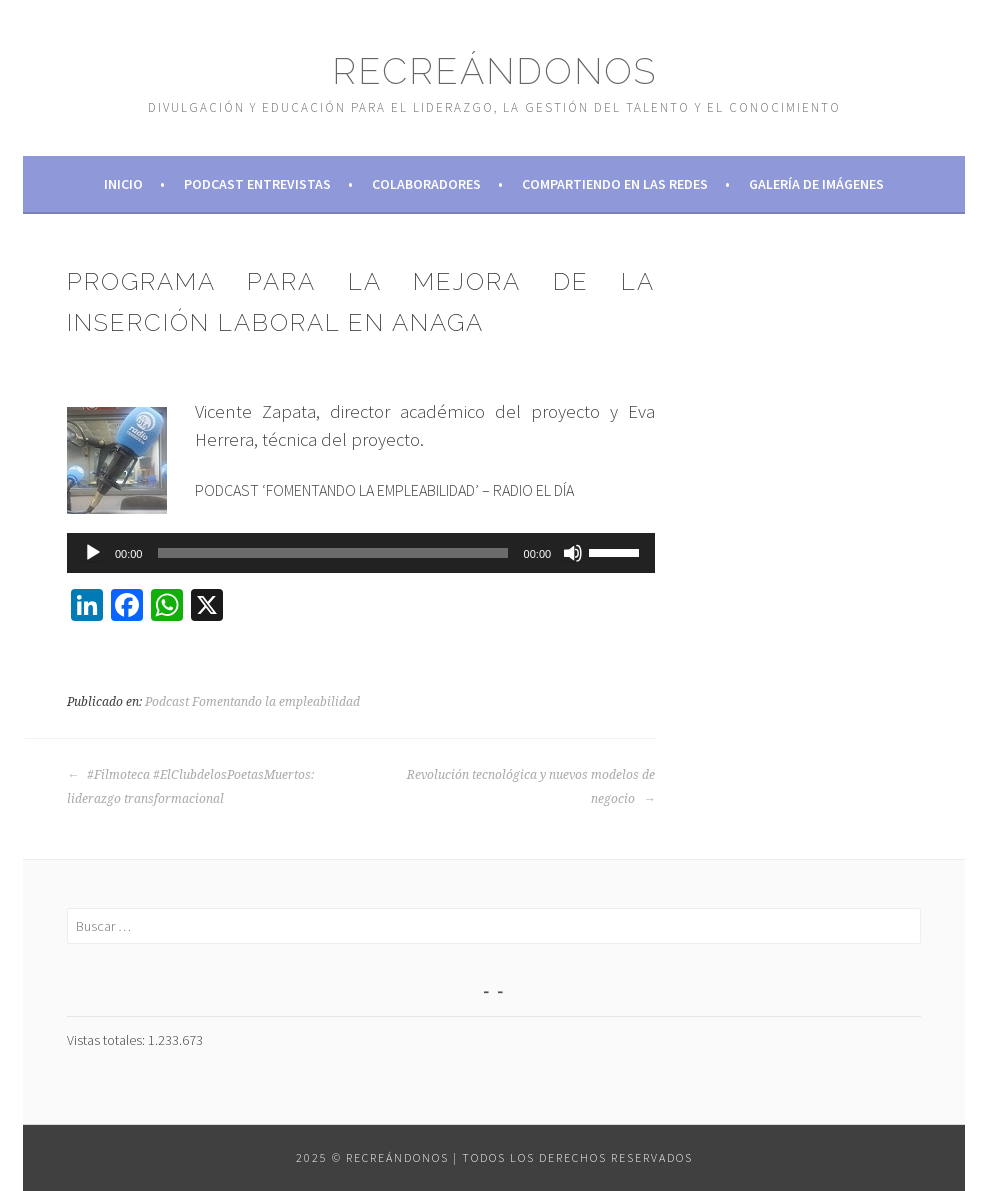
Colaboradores (426, 184)
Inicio (123, 184)
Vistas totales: (107, 1040)
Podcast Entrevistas (257, 184)
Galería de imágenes (816, 184)
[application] (361, 553)
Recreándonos (494, 71)
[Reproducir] (93, 553)
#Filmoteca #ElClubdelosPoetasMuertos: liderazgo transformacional (190, 787)
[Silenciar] (573, 553)
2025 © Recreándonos (372, 1157)
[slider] (332, 553)
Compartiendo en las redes (615, 184)
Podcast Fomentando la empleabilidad (252, 702)
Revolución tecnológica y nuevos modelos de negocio (531, 787)
